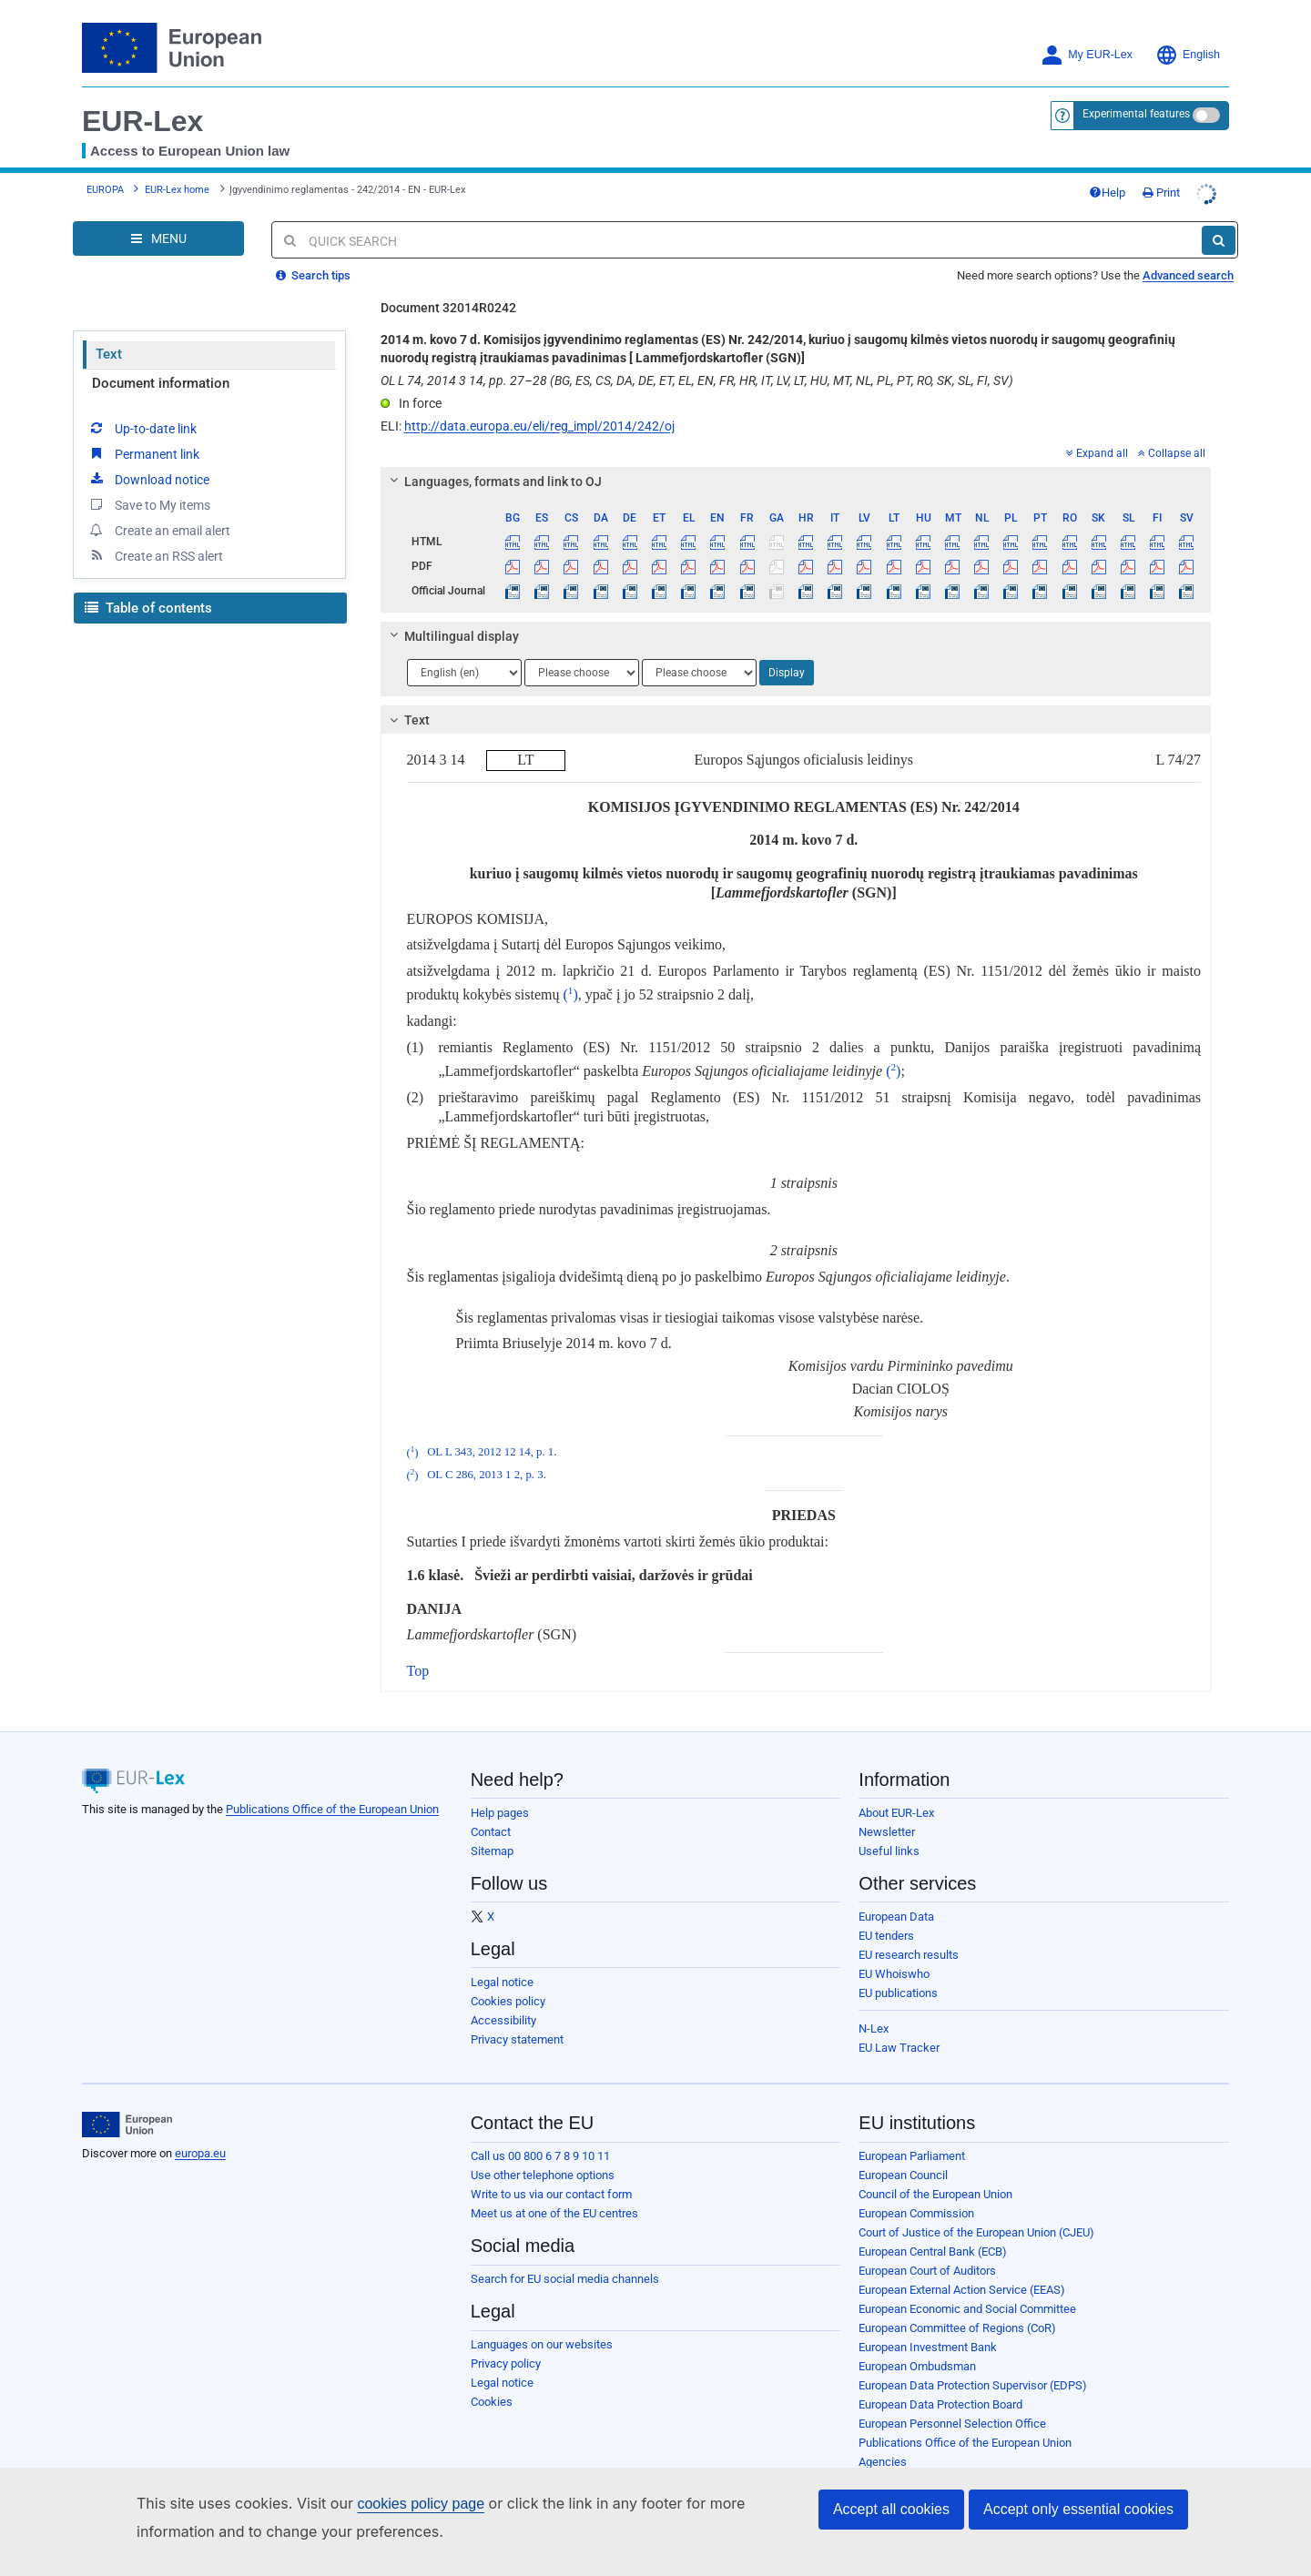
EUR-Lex (142, 121)
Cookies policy (508, 1987)
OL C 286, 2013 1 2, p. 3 (485, 1461)
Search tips (313, 262)
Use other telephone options (543, 2161)
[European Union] (127, 2111)
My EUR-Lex (1087, 55)
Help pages (500, 1799)
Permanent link (143, 440)
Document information (160, 369)
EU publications (898, 1979)
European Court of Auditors (927, 2257)
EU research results (909, 1941)
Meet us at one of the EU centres (554, 2199)
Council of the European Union (935, 2180)
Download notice (148, 465)
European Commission (916, 2199)
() (571, 981)
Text (109, 340)
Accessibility (503, 2006)
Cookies (492, 2388)
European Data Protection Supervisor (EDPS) (973, 2371)
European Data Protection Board (940, 2391)
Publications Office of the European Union (332, 1795)
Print (1197, 185)
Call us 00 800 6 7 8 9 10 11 (540, 2142)
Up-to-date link (142, 414)
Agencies (883, 2448)
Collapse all (1171, 439)
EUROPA (105, 182)
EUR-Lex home (177, 182)
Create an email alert (158, 516)
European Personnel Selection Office (952, 2410)
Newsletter (887, 1818)
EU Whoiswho (894, 1960)
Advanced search (1188, 262)
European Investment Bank (928, 2333)
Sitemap (492, 1837)
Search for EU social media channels (565, 2265)
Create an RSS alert (155, 541)
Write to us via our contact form (551, 2180)
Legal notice (502, 1968)
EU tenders (886, 1922)
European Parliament (912, 2142)
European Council (903, 2161)
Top (418, 1657)
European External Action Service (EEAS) (962, 2276)
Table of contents (148, 594)
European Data (896, 1903)
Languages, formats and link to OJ (492, 468)
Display (786, 659)
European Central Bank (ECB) (933, 2238)
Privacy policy (506, 2350)
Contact (491, 1818)
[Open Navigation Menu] (158, 225)
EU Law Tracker (899, 2034)
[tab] (796, 468)
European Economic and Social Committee (967, 2295)
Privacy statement (517, 2026)
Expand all (1097, 439)
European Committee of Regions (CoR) (957, 2314)
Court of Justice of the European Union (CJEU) (976, 2219)
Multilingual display (451, 622)
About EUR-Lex (896, 1799)
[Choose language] (464, 659)
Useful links (889, 1837)
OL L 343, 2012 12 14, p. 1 (490, 1439)
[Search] (1218, 226)
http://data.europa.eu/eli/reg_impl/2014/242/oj (539, 412)
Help (1143, 185)
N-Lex (874, 2015)
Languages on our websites (542, 2331)
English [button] (1187, 55)
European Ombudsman (917, 2352)
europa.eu (200, 2139)
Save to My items (148, 491)
